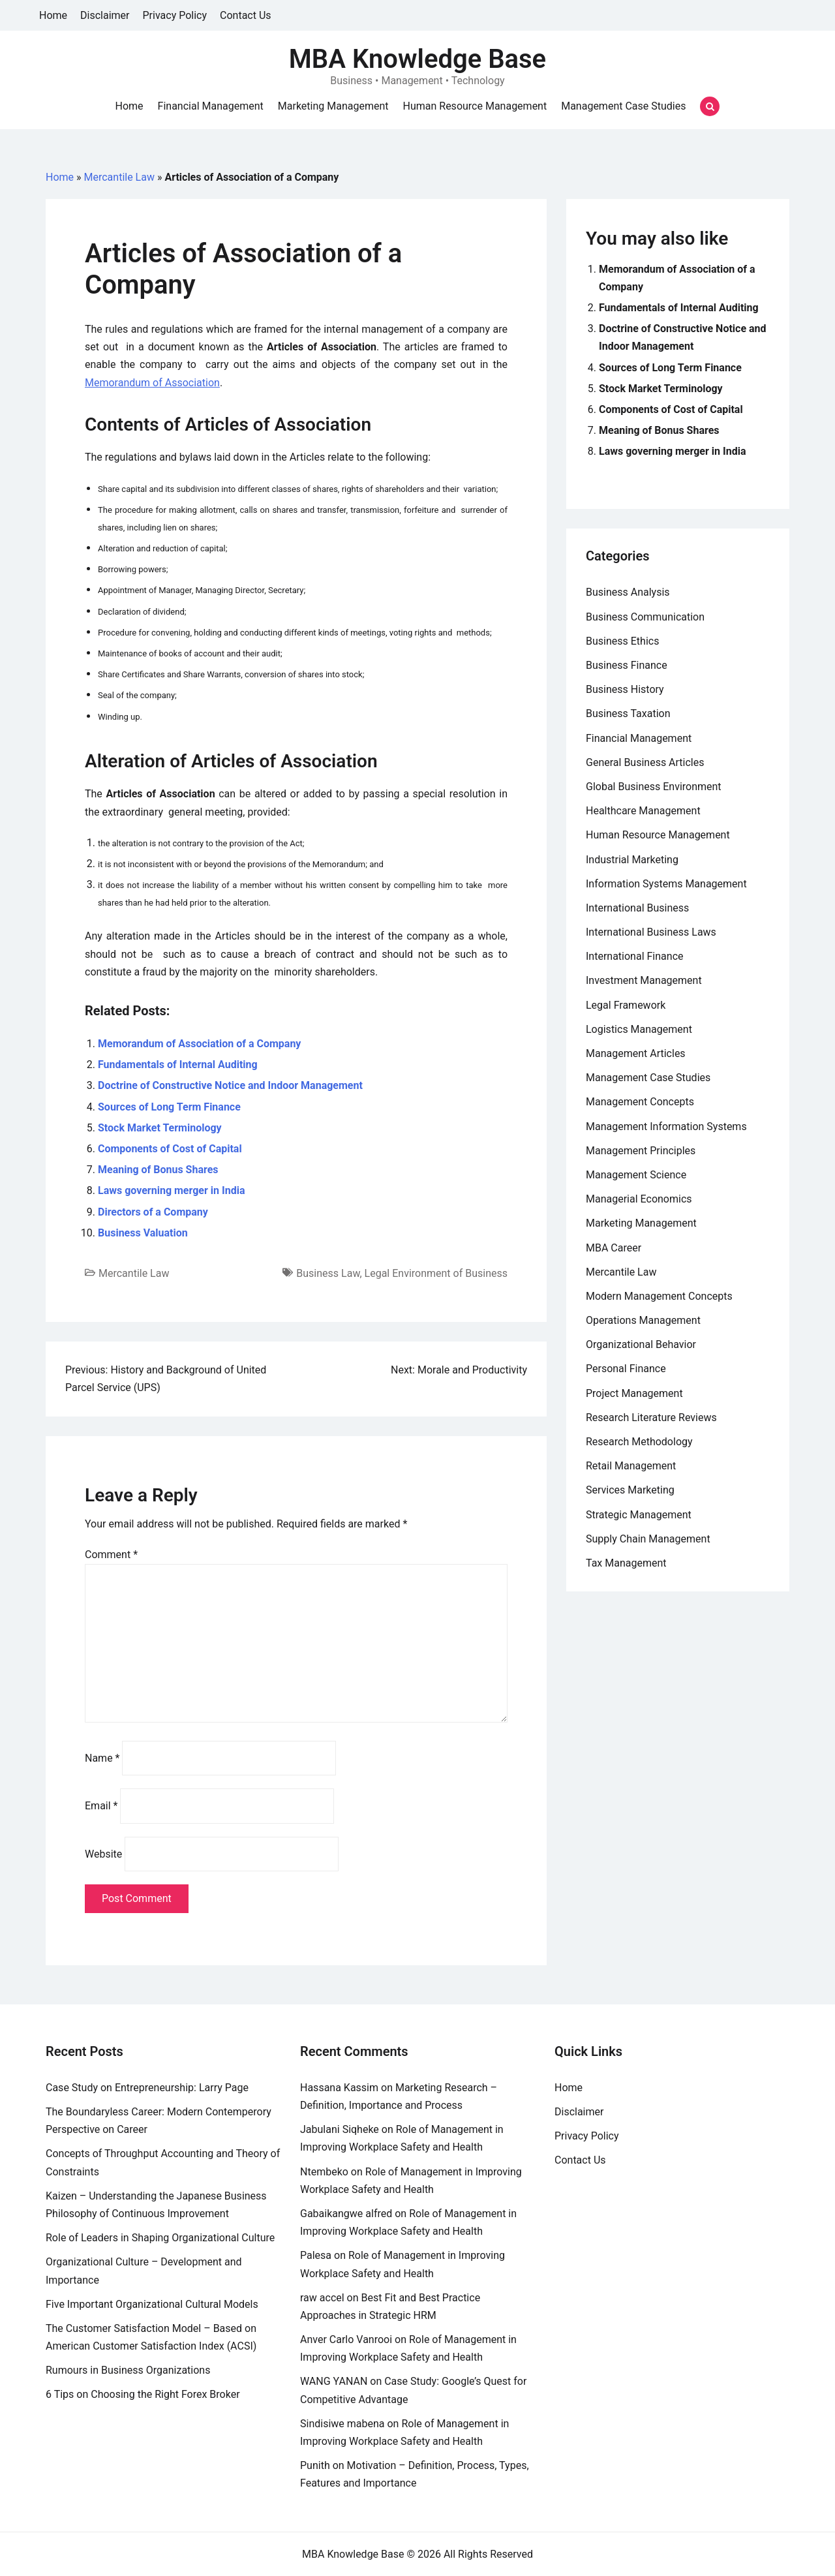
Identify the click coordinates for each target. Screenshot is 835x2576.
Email (101, 1806)
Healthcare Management (643, 811)
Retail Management (631, 1466)
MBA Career (613, 1248)
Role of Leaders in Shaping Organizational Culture (160, 2237)
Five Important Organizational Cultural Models (152, 2304)
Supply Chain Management (648, 1539)
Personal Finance (626, 1368)
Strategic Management (638, 1515)
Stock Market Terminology (160, 1128)
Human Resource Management (475, 106)
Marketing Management (333, 106)
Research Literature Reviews (651, 1417)
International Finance (634, 956)
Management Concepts (640, 1102)
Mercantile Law (119, 177)
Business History (625, 689)
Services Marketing (630, 1490)
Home (53, 15)
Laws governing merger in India (171, 1190)
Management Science (636, 1175)
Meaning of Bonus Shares (158, 1169)
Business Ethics (622, 641)
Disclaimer (104, 15)
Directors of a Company (153, 1212)
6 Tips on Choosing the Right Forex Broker (143, 2394)
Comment (111, 1554)
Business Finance (626, 665)
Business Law (327, 1273)
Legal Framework (625, 1005)
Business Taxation (628, 713)
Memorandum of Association (152, 382)
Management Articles (636, 1053)
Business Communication (645, 617)
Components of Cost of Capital (170, 1148)
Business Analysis (628, 592)
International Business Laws (651, 932)
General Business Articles (645, 762)
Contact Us (245, 15)
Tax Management (626, 1563)
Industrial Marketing (632, 859)
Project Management (634, 1393)
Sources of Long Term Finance (169, 1107)
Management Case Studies (623, 106)
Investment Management (644, 980)
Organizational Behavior (641, 1344)
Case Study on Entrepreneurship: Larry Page (147, 2087)
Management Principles (640, 1150)
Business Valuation (143, 1233)
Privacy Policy (175, 15)
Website (103, 1854)
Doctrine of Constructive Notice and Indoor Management (230, 1085)
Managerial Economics (639, 1199)
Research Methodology (639, 1441)
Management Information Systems (666, 1126)
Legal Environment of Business (436, 1273)
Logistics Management (639, 1029)
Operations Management (643, 1320)
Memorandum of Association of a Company (199, 1043)
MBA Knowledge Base (417, 59)
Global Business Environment (653, 786)
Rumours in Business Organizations (128, 2370)
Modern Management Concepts (659, 1296)
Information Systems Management (666, 884)
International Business (637, 908)
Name (102, 1758)
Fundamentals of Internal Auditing (178, 1064)
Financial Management (211, 106)
